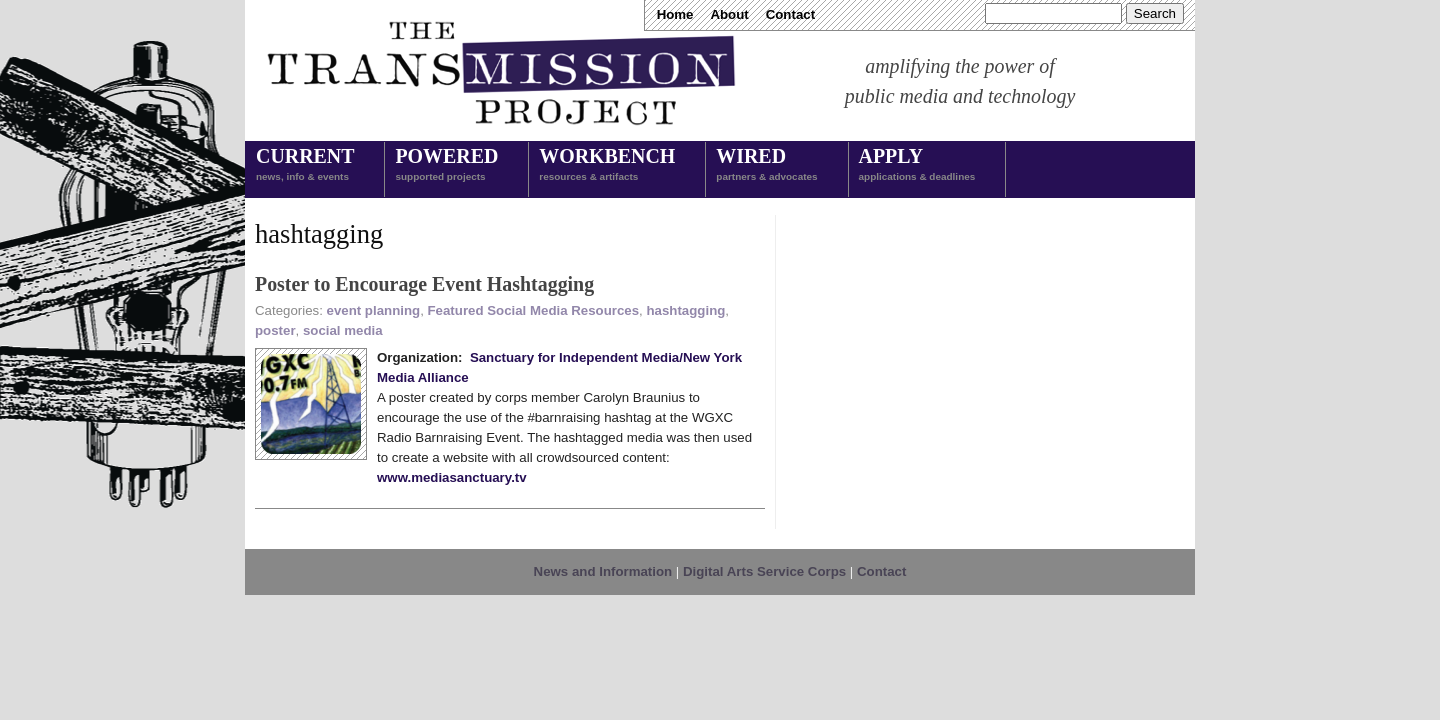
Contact (790, 14)
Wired (766, 166)
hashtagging (685, 310)
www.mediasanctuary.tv (452, 477)
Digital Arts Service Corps (764, 571)
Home (675, 14)
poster (275, 330)
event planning (374, 310)
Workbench (607, 166)
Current (305, 166)
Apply (917, 166)
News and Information (603, 571)
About (729, 14)
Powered (446, 166)
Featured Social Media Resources (534, 310)
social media (343, 330)
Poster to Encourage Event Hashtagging (424, 284)
